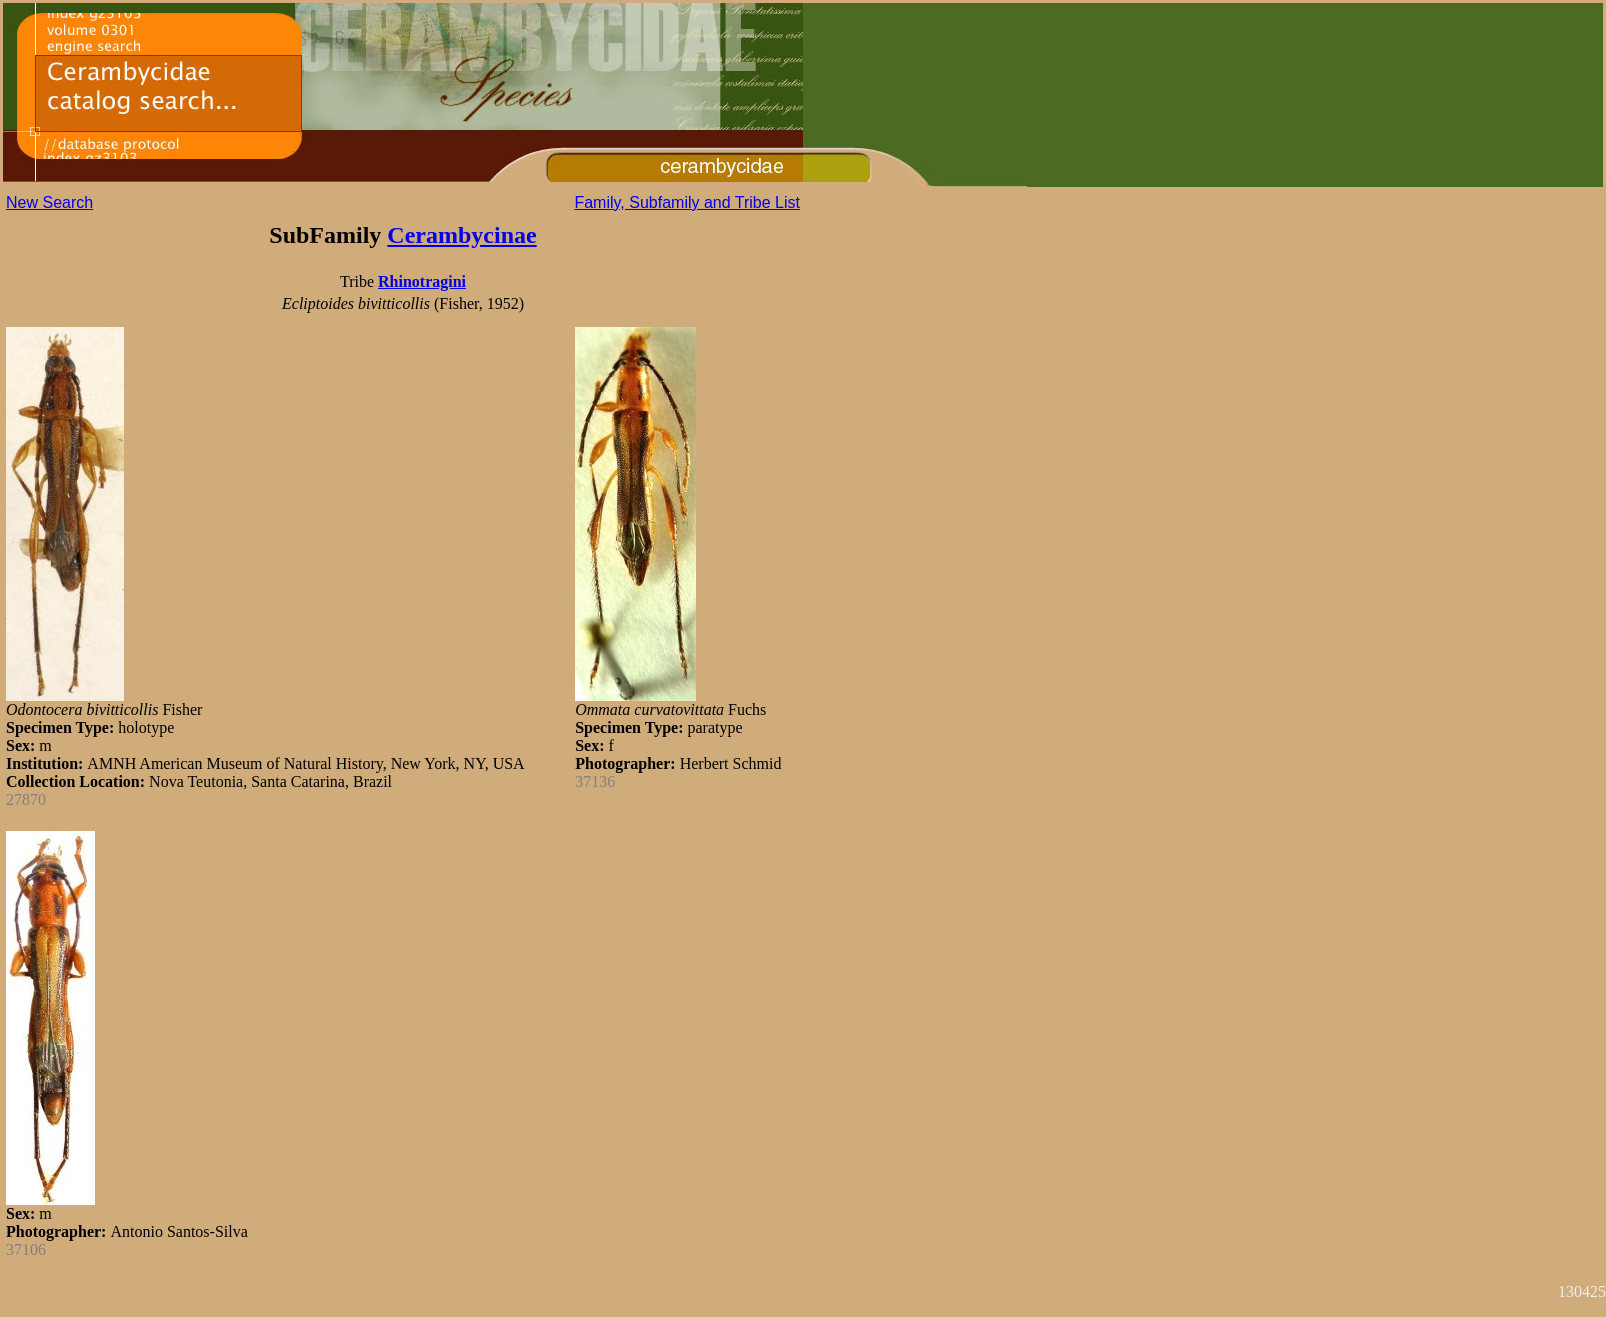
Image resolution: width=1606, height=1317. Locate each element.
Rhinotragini (422, 281)
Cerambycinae (461, 235)
